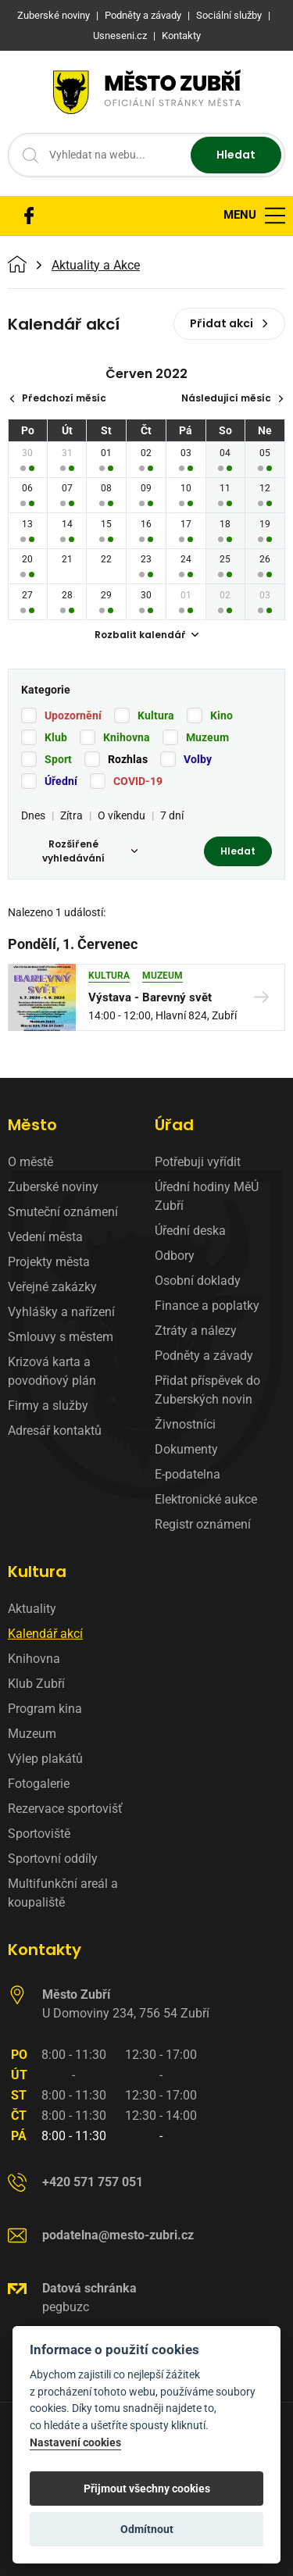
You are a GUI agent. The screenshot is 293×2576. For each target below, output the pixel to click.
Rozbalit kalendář (147, 634)
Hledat (235, 154)
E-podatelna (187, 1474)
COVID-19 (138, 781)
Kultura (156, 715)
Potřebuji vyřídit (198, 1161)
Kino (221, 715)
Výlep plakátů (45, 1758)
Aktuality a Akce (96, 265)
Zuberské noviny (53, 1186)
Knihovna (126, 737)
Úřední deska (190, 1230)
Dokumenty (186, 1449)
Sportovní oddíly (53, 1858)
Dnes (33, 815)
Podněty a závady (204, 1355)
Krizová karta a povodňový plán (52, 1371)
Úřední (61, 781)
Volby (198, 759)
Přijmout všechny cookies (147, 2488)
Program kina (45, 1708)
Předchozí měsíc (57, 398)
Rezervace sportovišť (65, 1808)
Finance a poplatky (207, 1305)
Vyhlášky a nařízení (61, 1311)
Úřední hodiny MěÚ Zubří (207, 1196)
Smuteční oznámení (63, 1211)
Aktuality (32, 1608)
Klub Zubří (36, 1683)
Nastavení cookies (75, 2442)
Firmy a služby (48, 1405)
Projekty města (49, 1261)
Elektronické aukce (206, 1499)
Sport (58, 759)
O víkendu (121, 815)
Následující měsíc (232, 398)
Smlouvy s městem (60, 1336)
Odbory (175, 1255)
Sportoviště (39, 1833)
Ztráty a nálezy (196, 1330)
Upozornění (73, 715)
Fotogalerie (39, 1783)
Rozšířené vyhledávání (90, 851)
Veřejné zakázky (52, 1286)
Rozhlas (128, 759)
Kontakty (44, 1950)
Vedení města (45, 1236)
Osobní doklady (198, 1280)
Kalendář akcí (45, 1633)
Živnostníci (185, 1424)
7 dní (172, 815)
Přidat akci (229, 323)
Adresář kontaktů (55, 1430)
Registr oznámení (203, 1524)
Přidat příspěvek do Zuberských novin (207, 1390)
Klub (56, 737)
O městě (30, 1161)
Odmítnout (146, 2529)
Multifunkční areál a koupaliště (63, 1893)
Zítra (71, 815)
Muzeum (207, 737)
